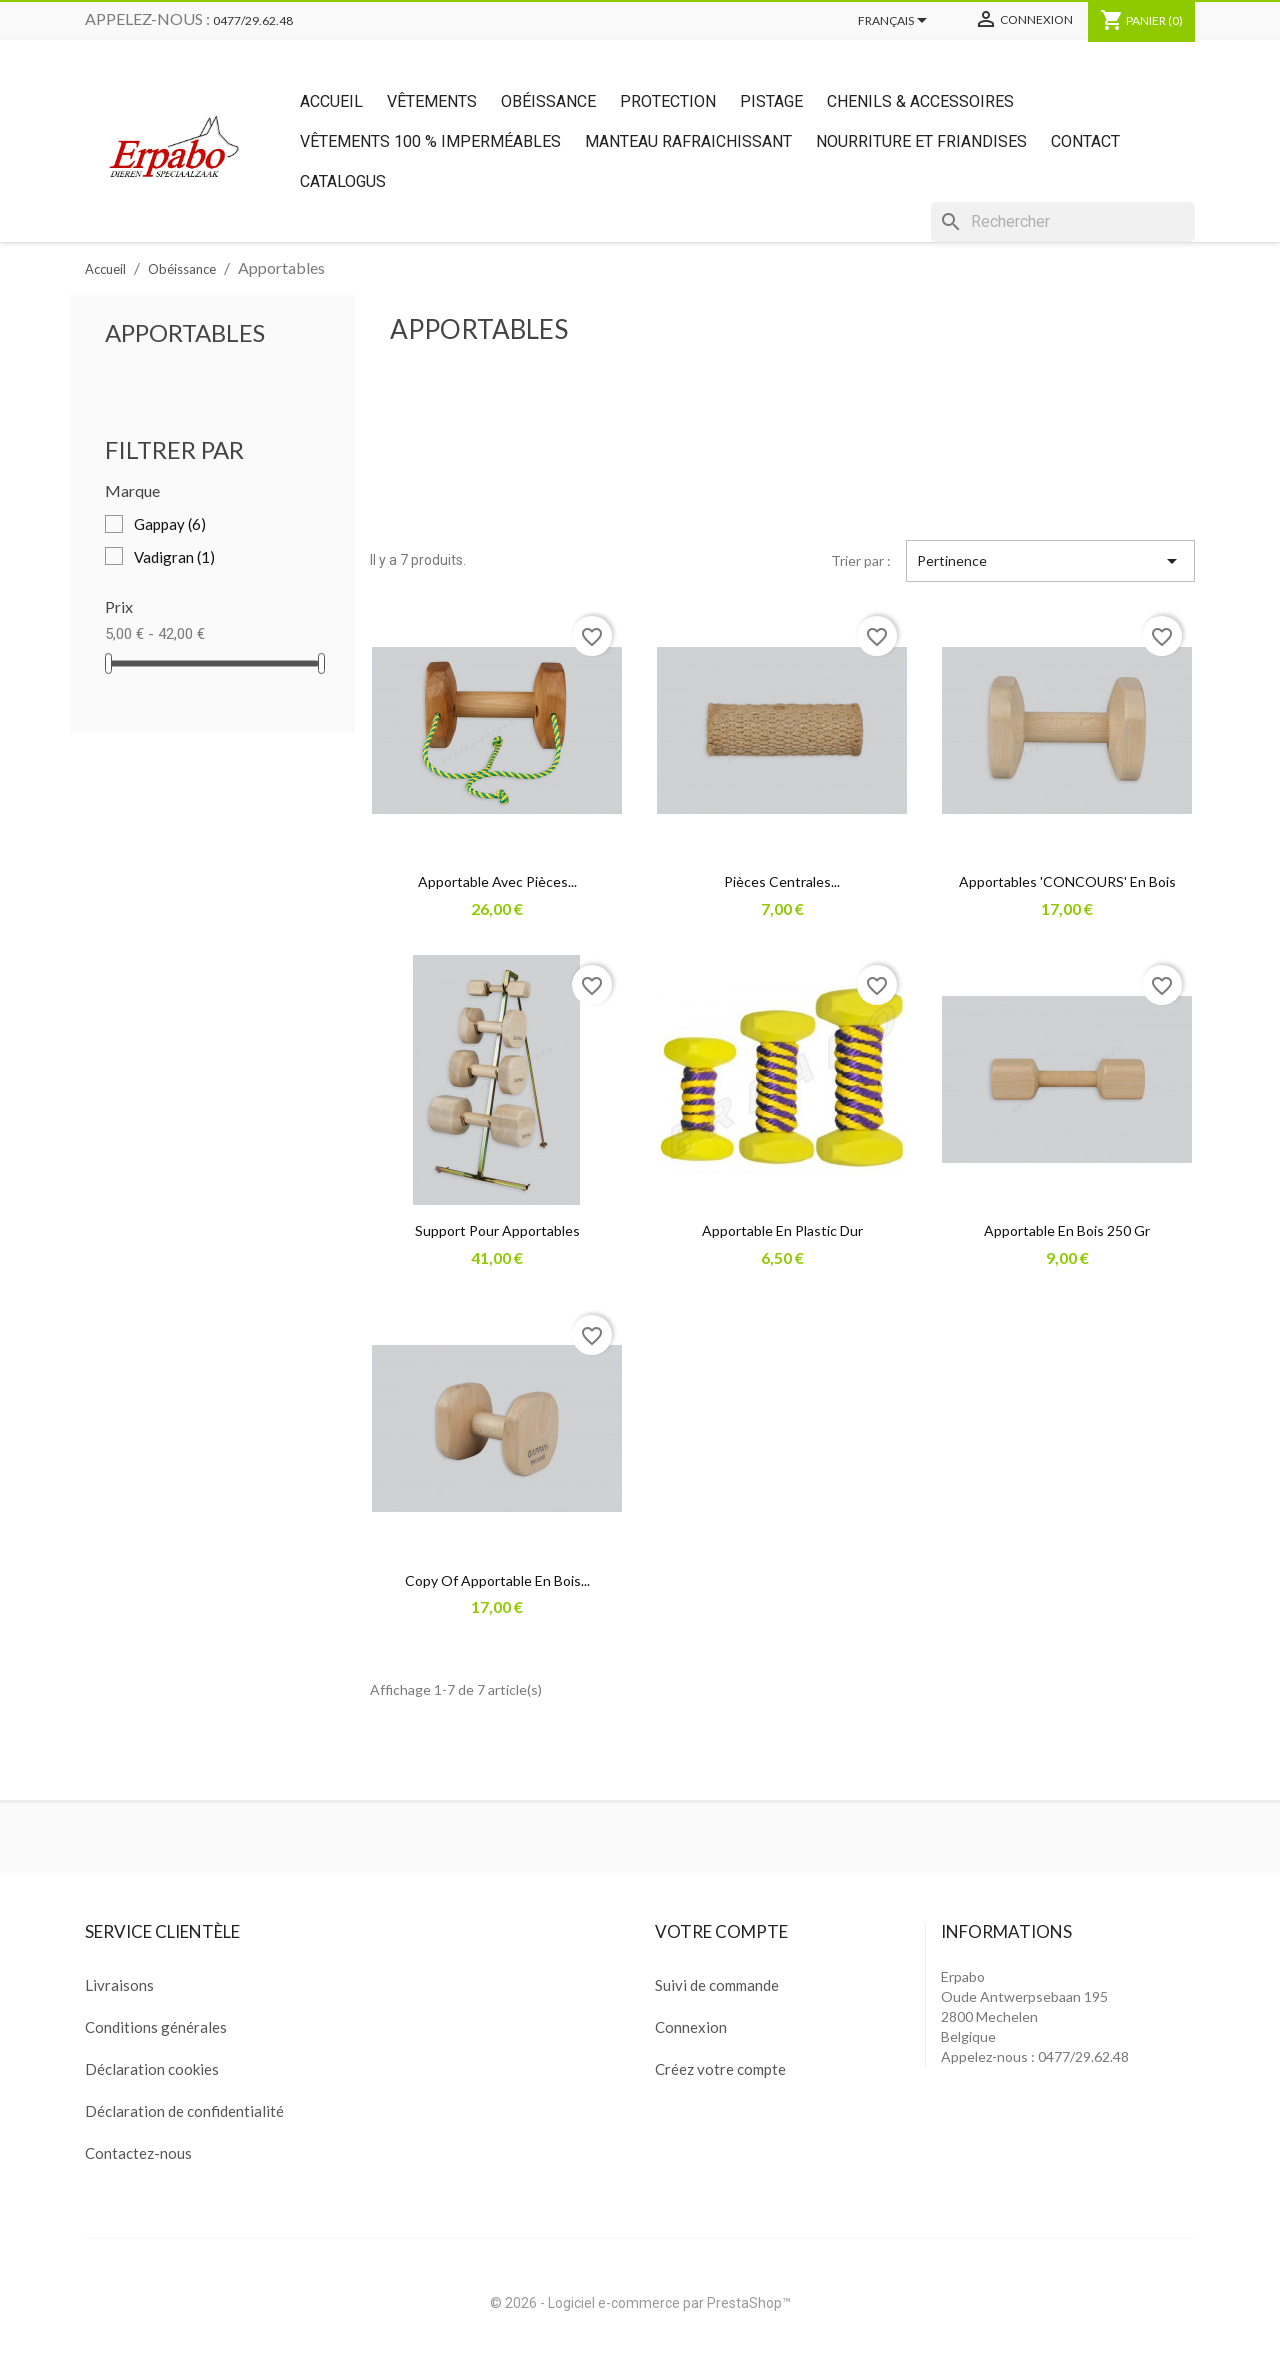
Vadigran (174, 557)
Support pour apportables (497, 1230)
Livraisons (119, 1985)
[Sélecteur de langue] (896, 22)
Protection (668, 101)
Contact (1085, 141)
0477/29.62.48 (253, 20)
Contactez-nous (138, 2153)
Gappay (170, 524)
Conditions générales (156, 2027)
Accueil (331, 101)
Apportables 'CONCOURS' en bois (1067, 881)
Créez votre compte (720, 2069)
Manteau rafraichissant (688, 141)
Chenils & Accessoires (920, 101)
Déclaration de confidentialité (184, 2111)
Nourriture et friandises (921, 141)
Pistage (771, 101)
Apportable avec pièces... (497, 881)
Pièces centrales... (782, 881)
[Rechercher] (1063, 222)
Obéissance (548, 101)
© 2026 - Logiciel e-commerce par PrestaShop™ (640, 2303)
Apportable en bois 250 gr (1067, 1230)
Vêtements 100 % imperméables (430, 141)
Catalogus (343, 181)
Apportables (185, 332)
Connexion (691, 2027)
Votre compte (721, 1931)
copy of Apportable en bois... (497, 1580)
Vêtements (432, 101)
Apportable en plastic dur (782, 1230)
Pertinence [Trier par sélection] (1050, 561)
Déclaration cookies (152, 2069)
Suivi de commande (717, 1985)
